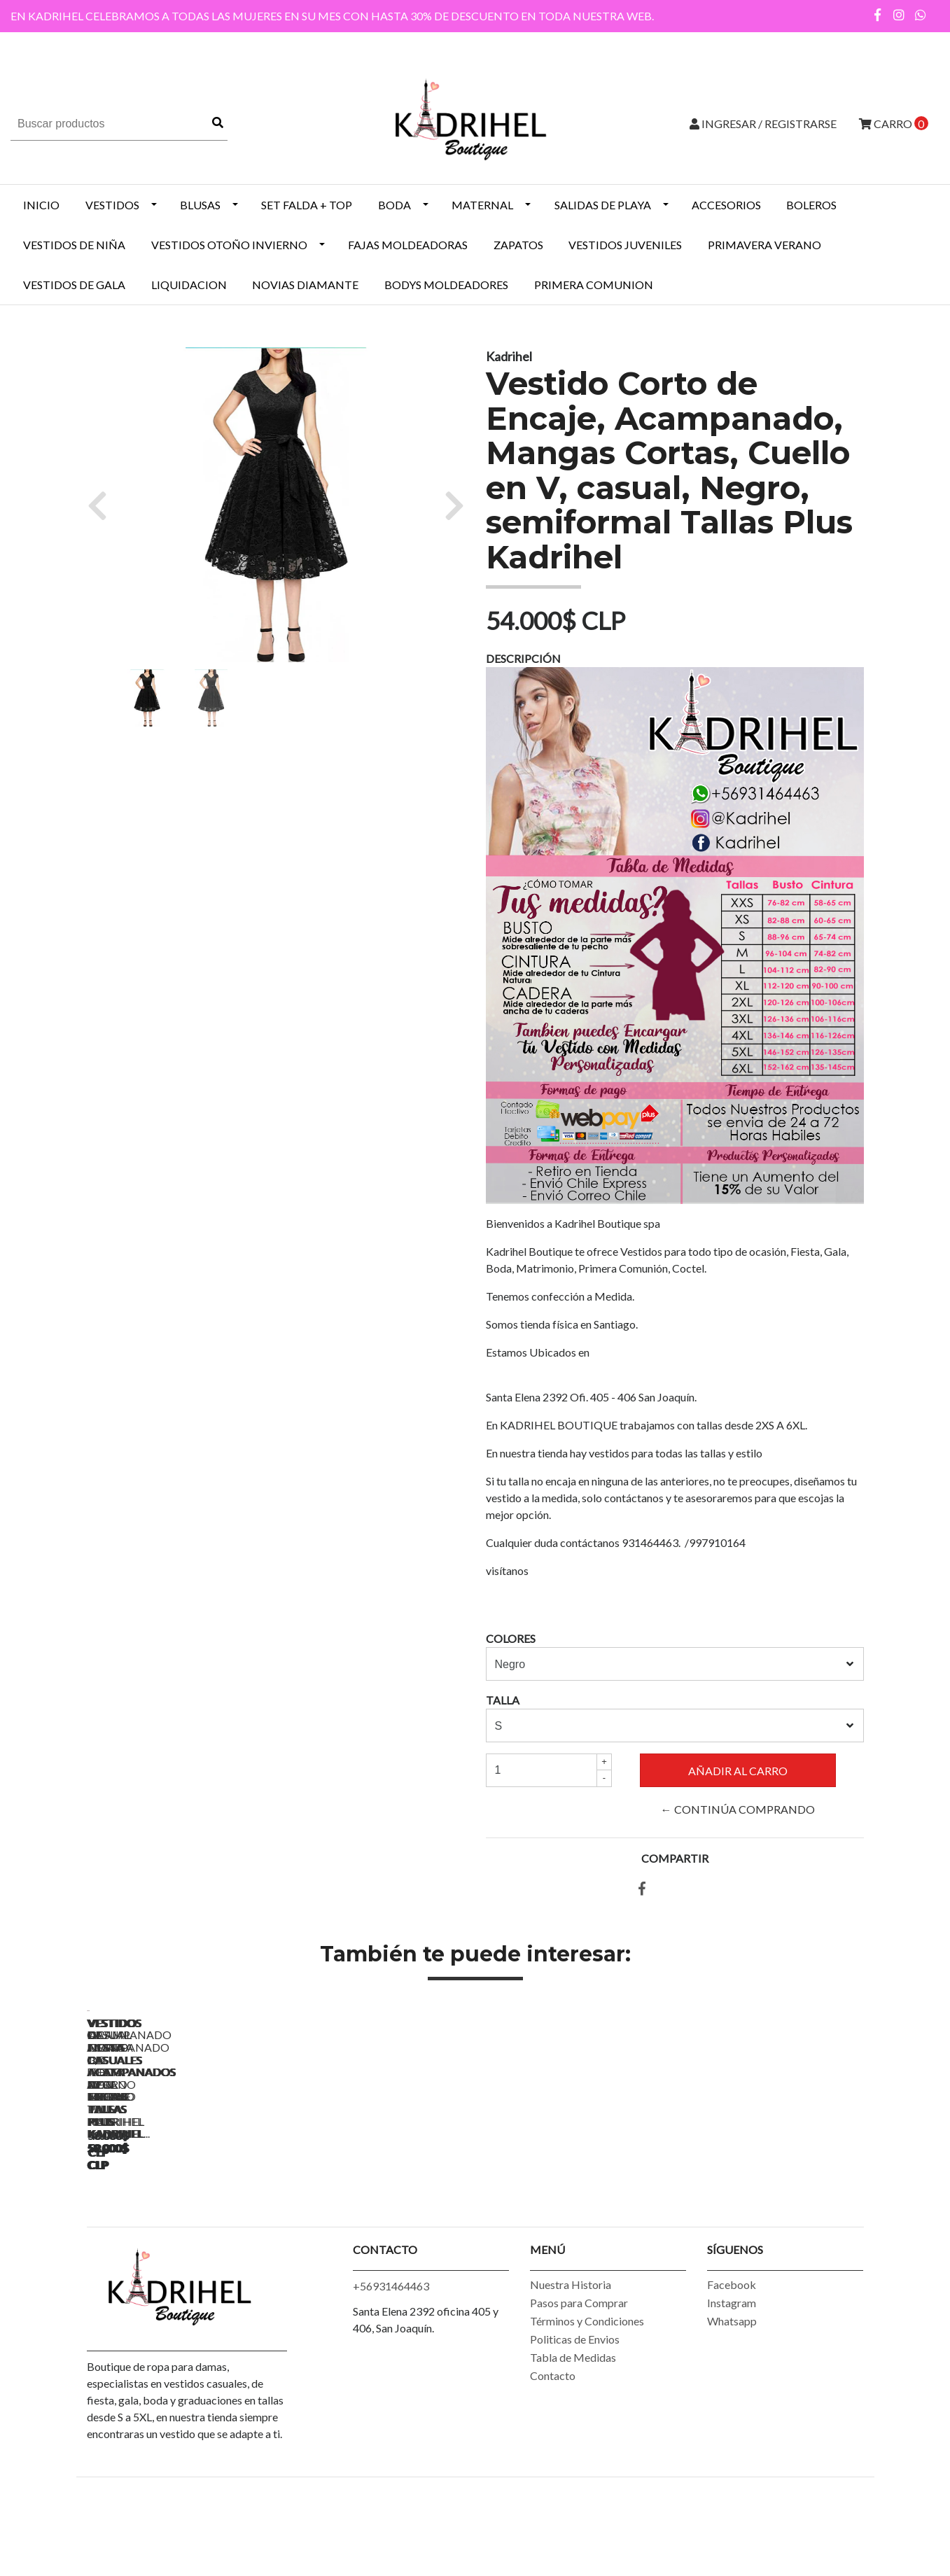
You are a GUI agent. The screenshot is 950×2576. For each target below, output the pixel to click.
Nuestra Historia (570, 2366)
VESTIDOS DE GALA (74, 284)
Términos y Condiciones (587, 2402)
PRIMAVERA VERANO (764, 244)
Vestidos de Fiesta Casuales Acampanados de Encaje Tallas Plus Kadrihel (773, 2220)
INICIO (41, 204)
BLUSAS (200, 204)
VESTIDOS (112, 204)
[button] (102, 504)
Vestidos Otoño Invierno (229, 244)
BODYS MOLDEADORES (446, 284)
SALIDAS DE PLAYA (602, 204)
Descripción (523, 658)
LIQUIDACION (189, 284)
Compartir (674, 1858)
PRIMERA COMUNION (593, 284)
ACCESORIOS (726, 204)
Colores (511, 1638)
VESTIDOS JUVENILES (625, 244)
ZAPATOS (518, 244)
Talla (502, 1700)
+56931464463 (391, 2367)
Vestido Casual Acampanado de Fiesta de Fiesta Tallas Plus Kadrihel (185, 2220)
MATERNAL (482, 204)
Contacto (552, 2457)
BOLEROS (811, 204)
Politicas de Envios (575, 2421)
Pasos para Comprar (579, 2384)
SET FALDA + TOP (306, 204)
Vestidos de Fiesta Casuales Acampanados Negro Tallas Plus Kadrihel (576, 2220)
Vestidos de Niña (74, 244)
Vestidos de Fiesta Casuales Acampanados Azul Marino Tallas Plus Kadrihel (380, 2220)
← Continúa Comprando (738, 1809)
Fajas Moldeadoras (408, 244)
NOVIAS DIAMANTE (305, 284)
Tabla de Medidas (573, 2439)
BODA (394, 204)
